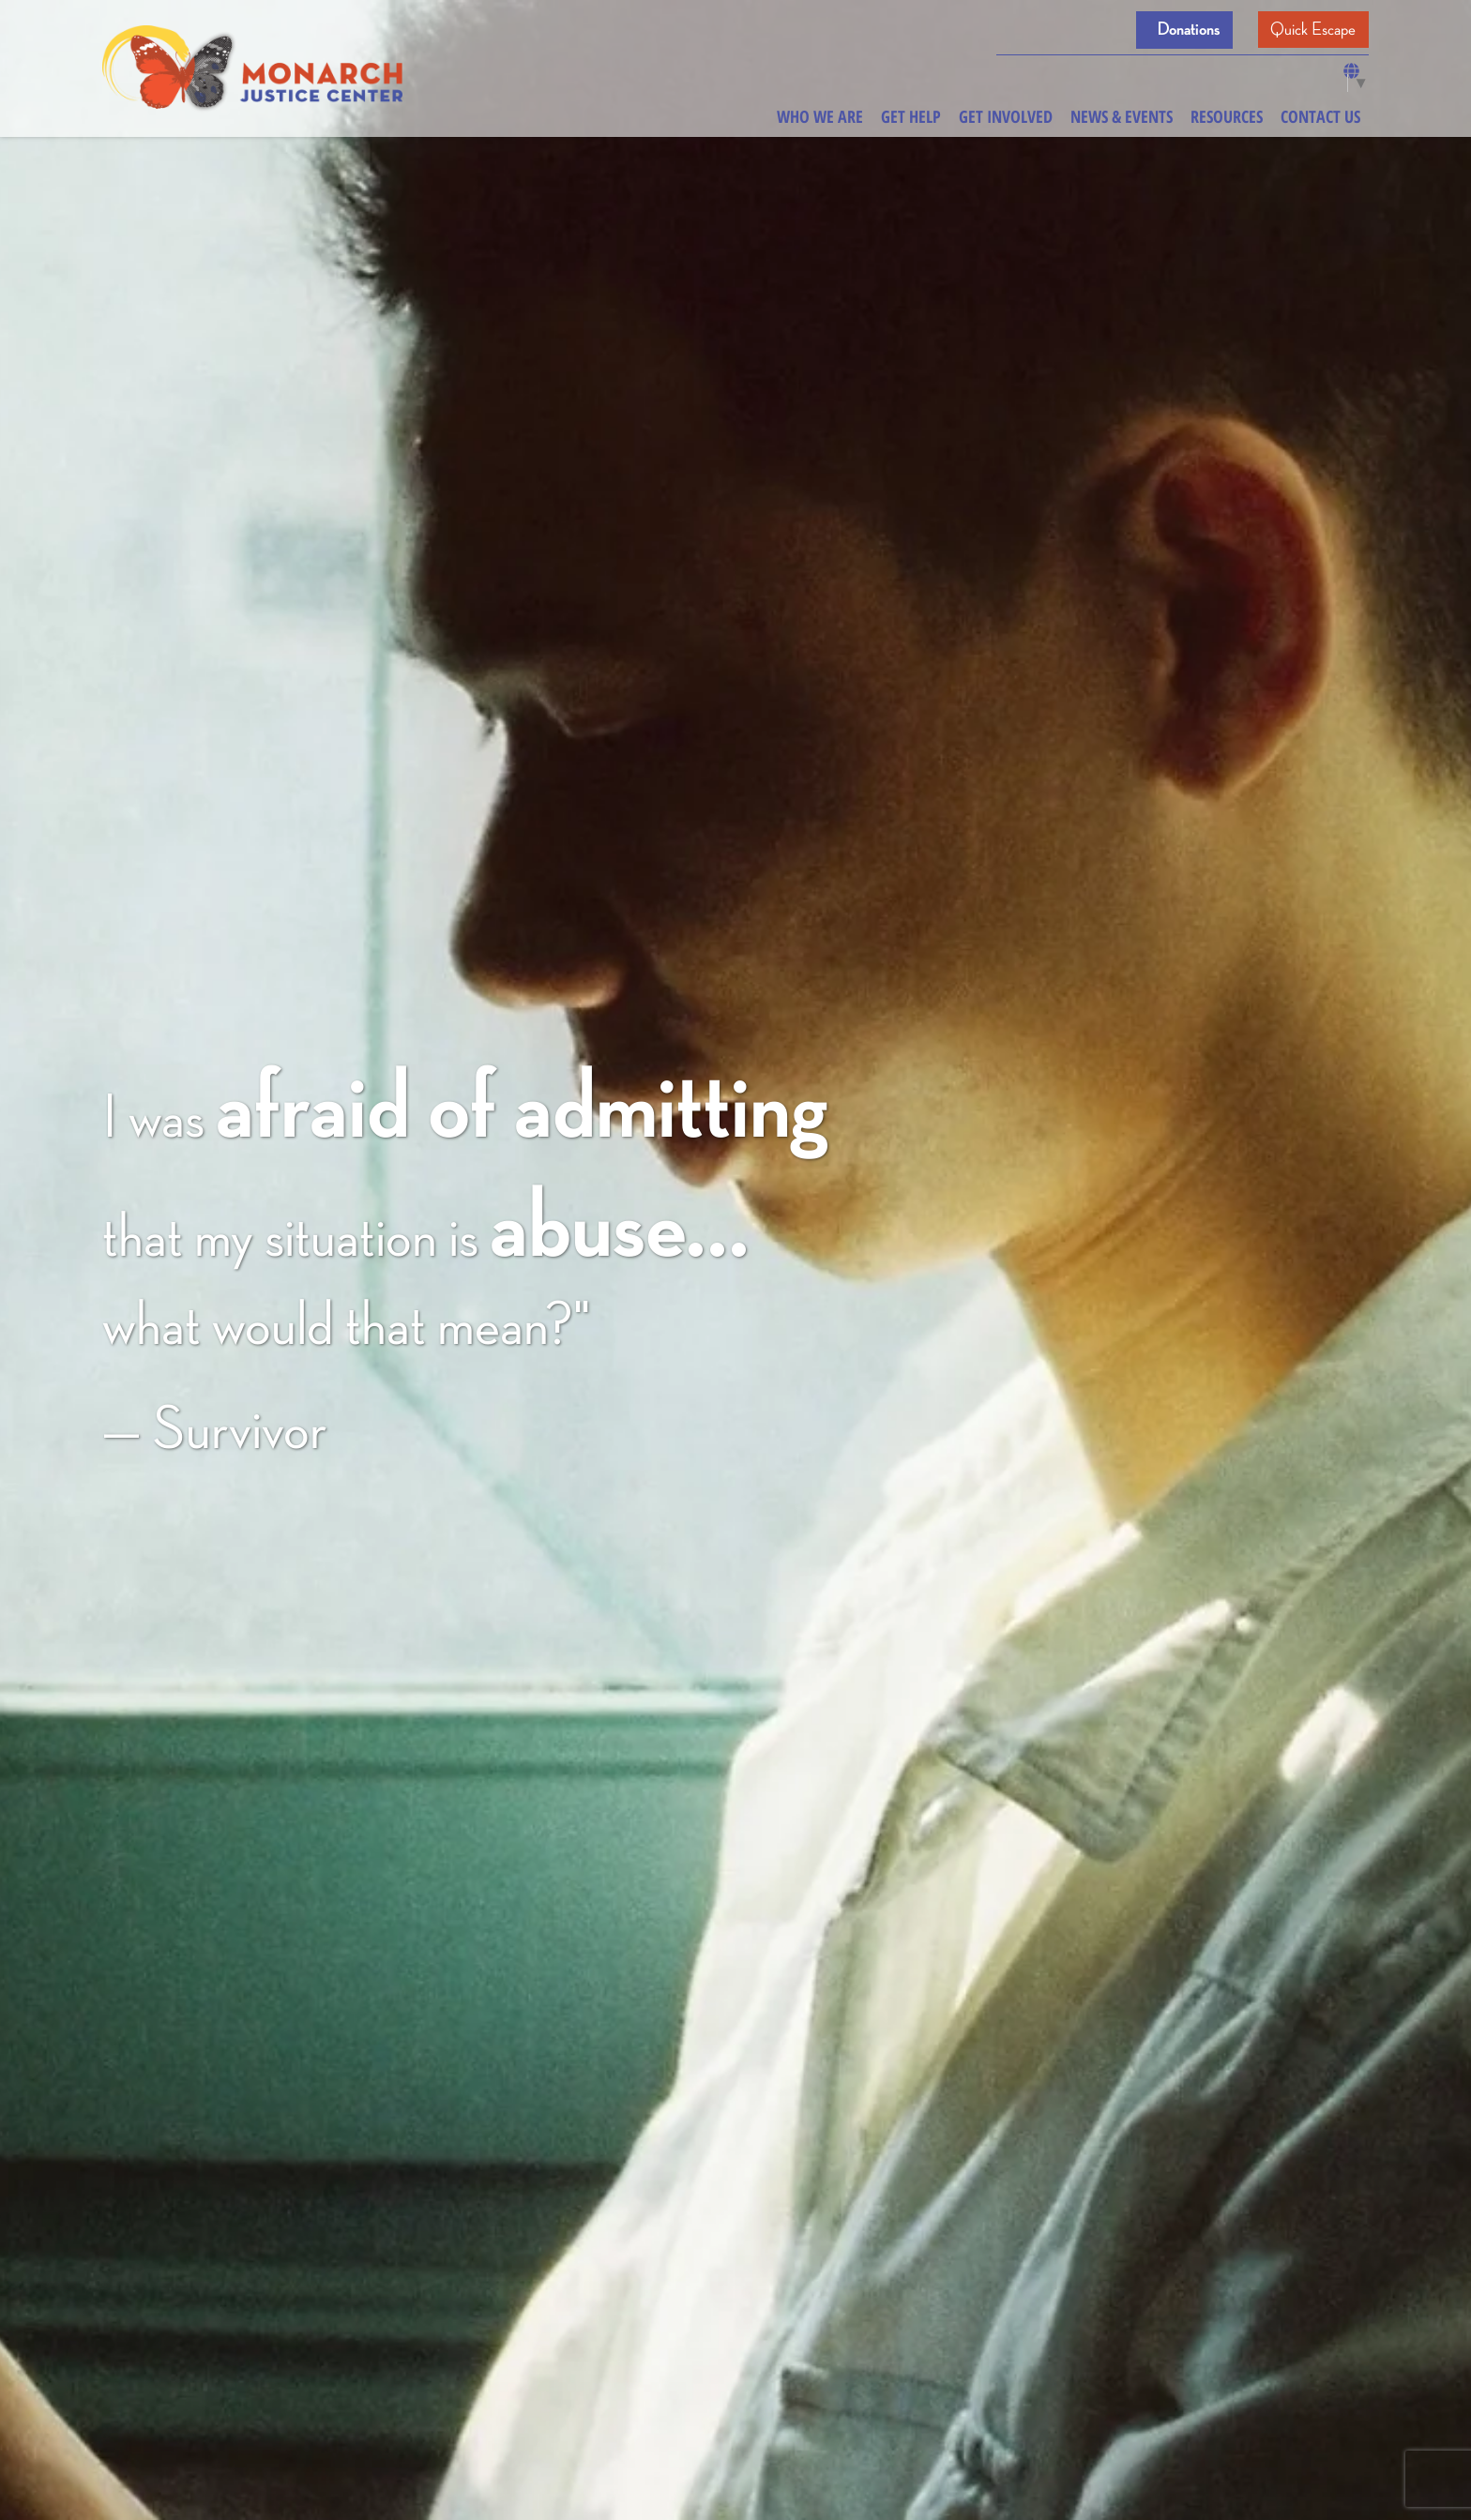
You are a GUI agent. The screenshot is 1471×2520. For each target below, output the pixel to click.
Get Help (911, 116)
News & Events (1121, 116)
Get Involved (1006, 116)
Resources (1226, 116)
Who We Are (820, 116)
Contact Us (1320, 116)
